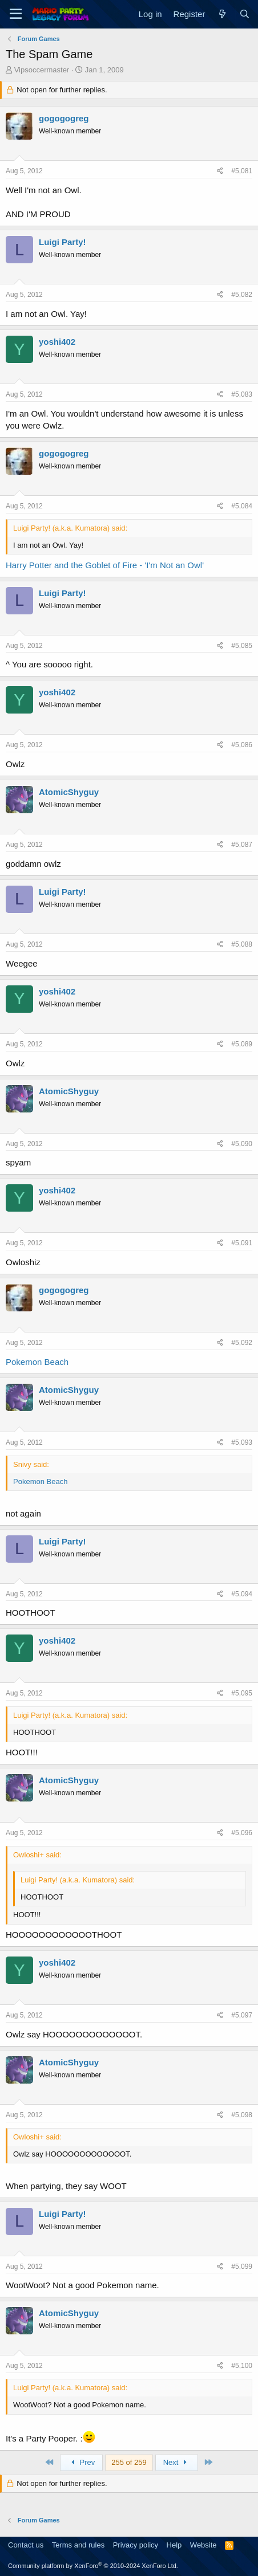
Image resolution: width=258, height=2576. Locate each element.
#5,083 (241, 394)
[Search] (244, 14)
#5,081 (241, 171)
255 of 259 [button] (128, 2462)
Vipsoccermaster (42, 70)
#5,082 (241, 295)
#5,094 (241, 1594)
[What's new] (222, 14)
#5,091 (241, 1243)
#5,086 (241, 745)
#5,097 (241, 2015)
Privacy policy (135, 2545)
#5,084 (241, 506)
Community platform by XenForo (93, 2565)
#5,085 (241, 646)
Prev (81, 2462)
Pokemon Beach (37, 1362)
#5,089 (241, 1044)
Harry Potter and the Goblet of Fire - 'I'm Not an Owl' (105, 565)
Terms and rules (78, 2545)
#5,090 (241, 1144)
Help (174, 2545)
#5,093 (241, 1442)
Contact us (25, 2545)
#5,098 (241, 2115)
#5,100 (241, 2366)
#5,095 (241, 1693)
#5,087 (241, 845)
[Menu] (15, 14)
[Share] (220, 171)
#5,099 (241, 2267)
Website (203, 2545)
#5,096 (241, 1833)
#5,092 (241, 1343)
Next (176, 2462)
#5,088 (241, 944)
